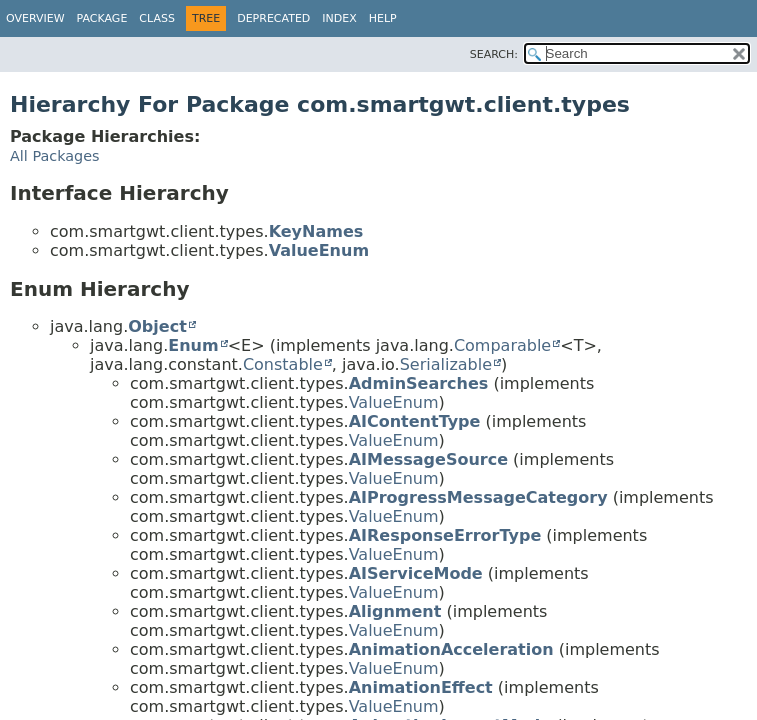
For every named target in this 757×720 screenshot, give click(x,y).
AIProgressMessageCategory (478, 497)
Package (102, 18)
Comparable (502, 345)
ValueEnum (319, 250)
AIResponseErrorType (445, 535)
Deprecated (273, 18)
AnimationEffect (421, 687)
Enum (193, 345)
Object (157, 326)
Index (339, 18)
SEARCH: (494, 54)
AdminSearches (419, 383)
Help (383, 18)
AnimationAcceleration (451, 649)
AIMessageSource (428, 459)
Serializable (446, 364)
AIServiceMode (416, 573)
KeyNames (316, 231)
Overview (35, 18)
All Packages (55, 156)
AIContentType (415, 421)
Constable (283, 364)
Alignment (395, 611)
